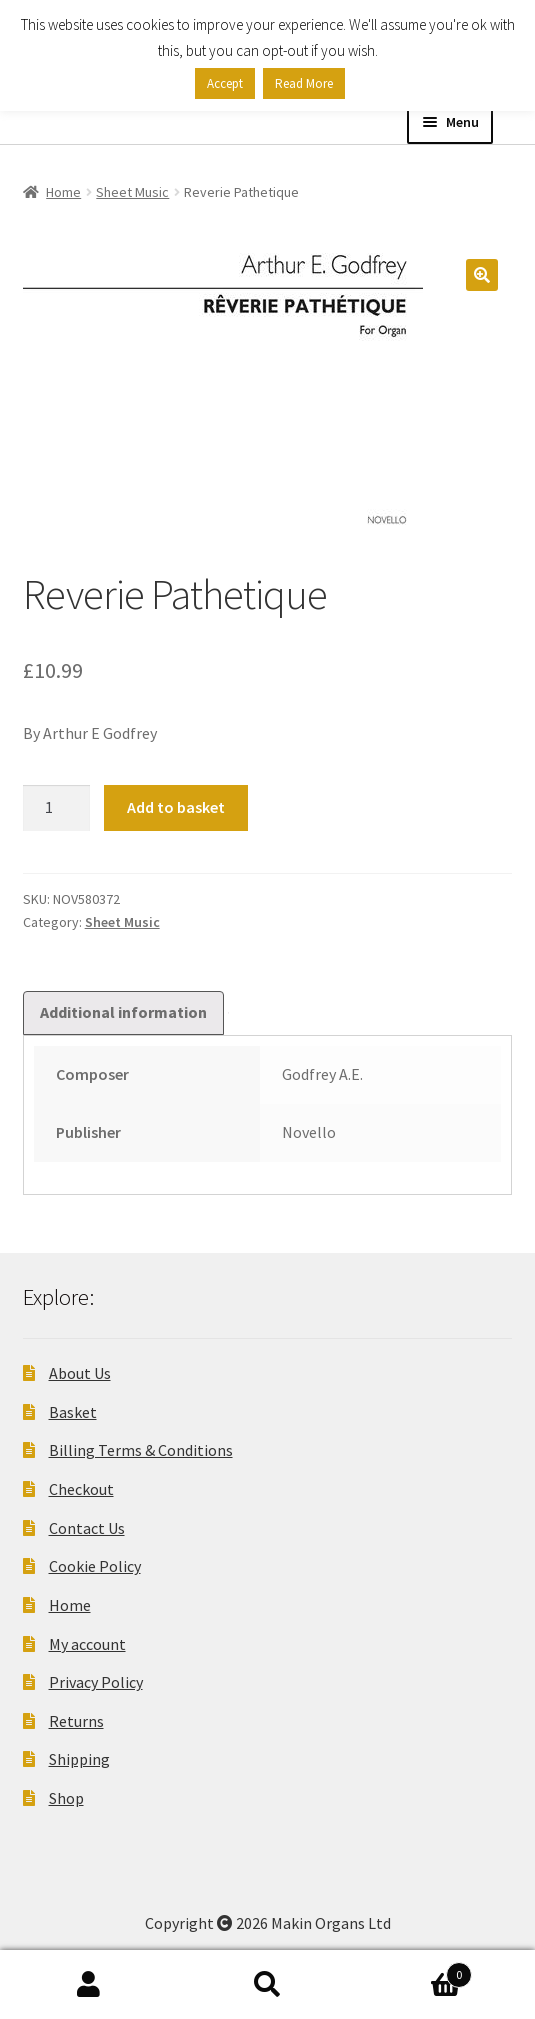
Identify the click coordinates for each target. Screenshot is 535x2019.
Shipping (79, 1759)
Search (267, 1985)
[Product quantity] (57, 808)
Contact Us (87, 1528)
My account (87, 1644)
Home (63, 192)
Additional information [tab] (123, 1012)
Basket (73, 1412)
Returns (76, 1721)
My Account (89, 1985)
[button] (482, 275)
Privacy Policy (96, 1682)
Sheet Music (132, 192)
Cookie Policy (95, 1566)
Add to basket (176, 807)
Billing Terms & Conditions (141, 1450)
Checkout (81, 1489)
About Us (80, 1373)
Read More (304, 83)
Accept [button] (225, 83)
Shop (66, 1798)
